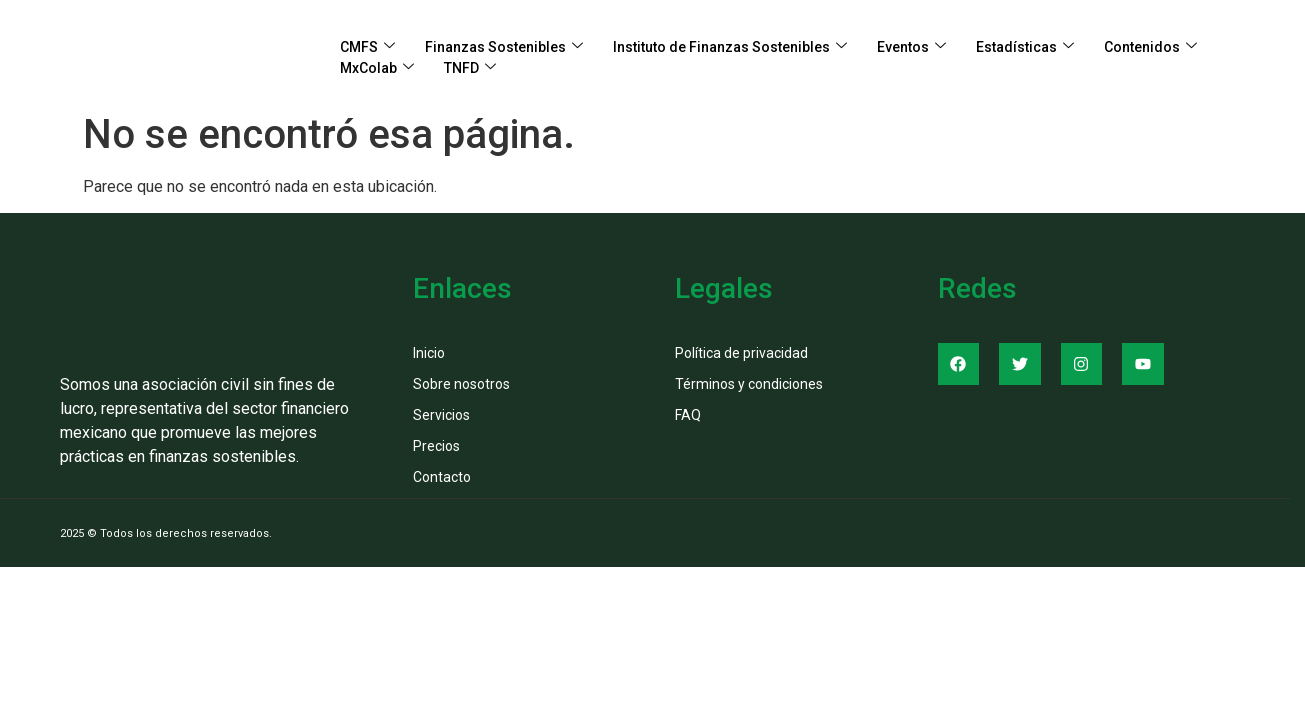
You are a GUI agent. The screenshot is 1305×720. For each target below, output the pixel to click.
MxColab (377, 68)
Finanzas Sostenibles (504, 47)
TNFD (470, 68)
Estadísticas (1025, 47)
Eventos (911, 47)
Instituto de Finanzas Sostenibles (730, 47)
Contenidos (1150, 47)
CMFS (367, 47)
